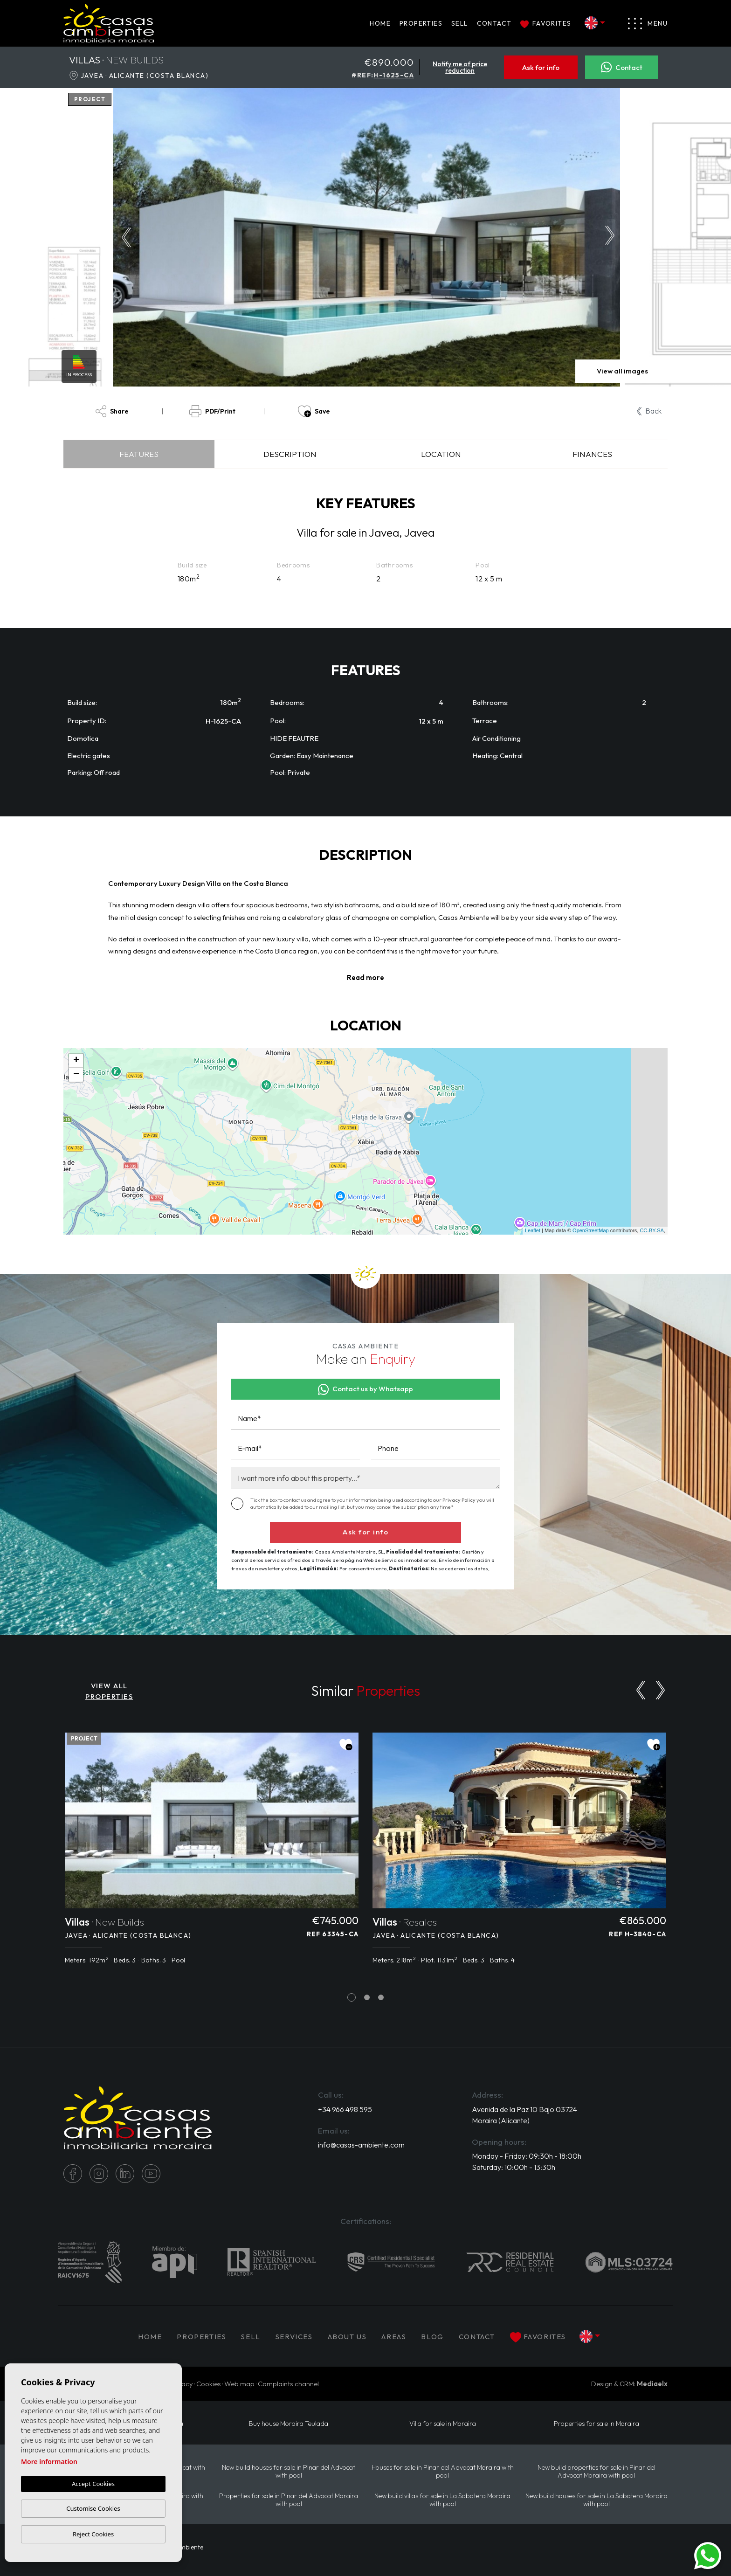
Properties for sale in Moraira (596, 2424)
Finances (592, 454)
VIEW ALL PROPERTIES (109, 1691)
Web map (239, 2383)
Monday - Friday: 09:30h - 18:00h (526, 2156)
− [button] (76, 1075)
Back (649, 410)
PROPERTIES (421, 23)
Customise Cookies (93, 2508)
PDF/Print (212, 411)
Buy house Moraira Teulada (288, 2424)
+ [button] (76, 1061)
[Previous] (641, 1690)
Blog (432, 2336)
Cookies (208, 2383)
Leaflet (532, 1230)
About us (347, 2336)
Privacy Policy (459, 1500)
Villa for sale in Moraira (442, 2424)
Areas (393, 2336)
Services (294, 2336)
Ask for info (540, 67)
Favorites (545, 23)
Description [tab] (290, 454)
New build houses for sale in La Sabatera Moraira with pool (596, 2500)
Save (314, 411)
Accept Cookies (93, 2483)
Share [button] (112, 411)
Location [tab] (441, 454)
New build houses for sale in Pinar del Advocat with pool (288, 2471)
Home (380, 23)
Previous (124, 237)
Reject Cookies (93, 2534)
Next (612, 237)
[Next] (660, 1690)
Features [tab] (139, 454)
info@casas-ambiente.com (361, 2144)
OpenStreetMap (590, 1230)
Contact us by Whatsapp (366, 1389)
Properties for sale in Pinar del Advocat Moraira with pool (288, 2500)
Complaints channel (288, 2383)
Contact (494, 23)
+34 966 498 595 (345, 2109)
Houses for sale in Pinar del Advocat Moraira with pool (443, 2471)
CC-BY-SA (652, 1230)
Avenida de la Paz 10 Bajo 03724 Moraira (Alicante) (524, 2115)
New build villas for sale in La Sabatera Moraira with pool (442, 2500)
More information (49, 2461)
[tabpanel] (212, 1854)
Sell (459, 23)
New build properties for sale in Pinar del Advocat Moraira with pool (596, 2471)
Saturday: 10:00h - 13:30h (513, 2167)
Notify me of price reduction (460, 67)
